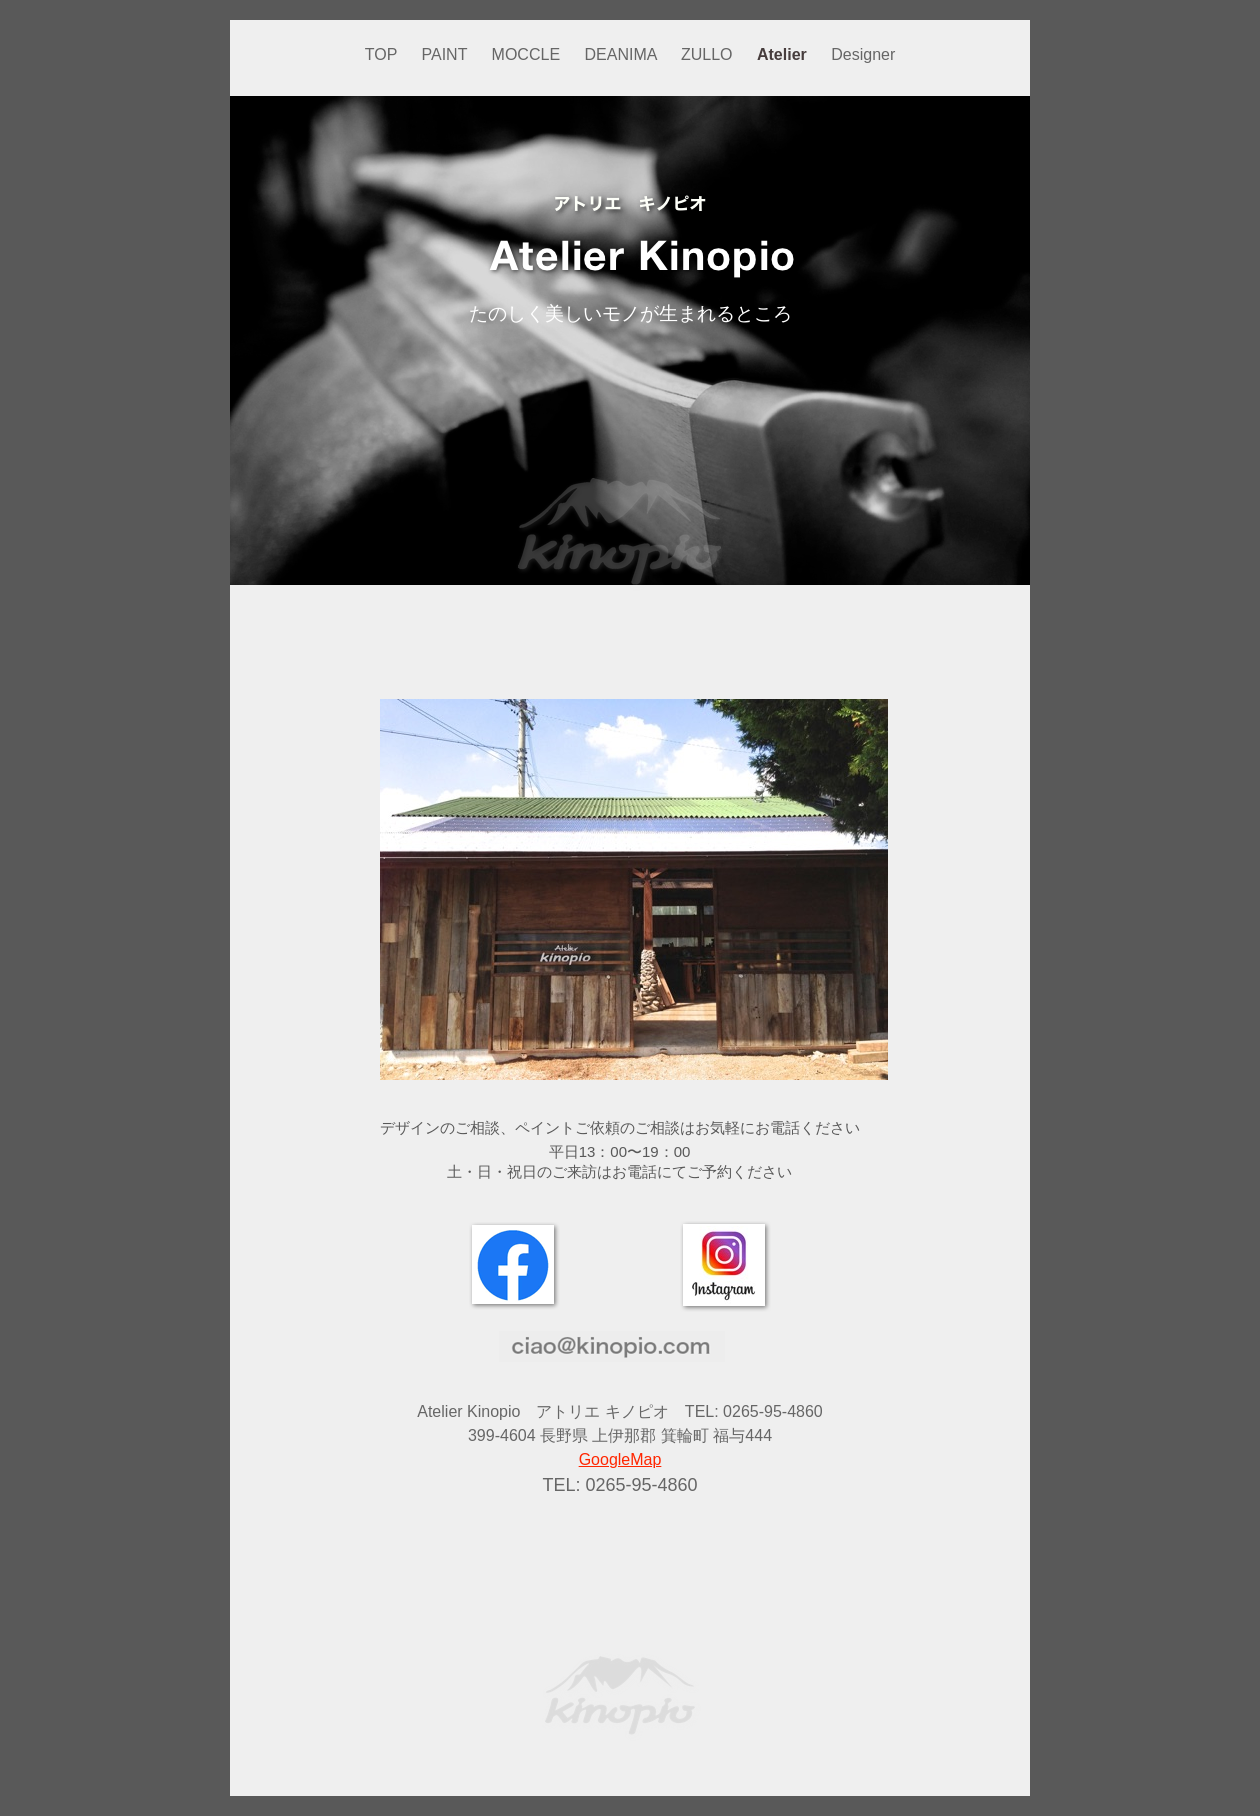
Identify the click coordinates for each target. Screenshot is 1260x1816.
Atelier (784, 54)
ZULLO (709, 54)
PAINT (447, 54)
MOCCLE (528, 54)
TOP (383, 54)
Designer (863, 54)
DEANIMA (623, 54)
